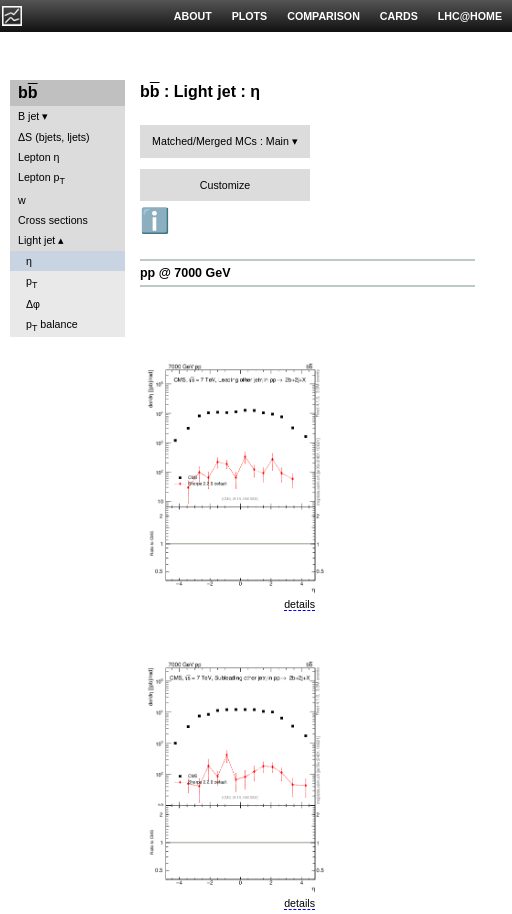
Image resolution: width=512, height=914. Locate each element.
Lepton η (38, 157)
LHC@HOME (470, 16)
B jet (28, 116)
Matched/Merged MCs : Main (220, 141)
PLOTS (250, 16)
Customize (225, 185)
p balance (52, 325)
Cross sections (53, 220)
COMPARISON (323, 16)
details (299, 604)
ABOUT (193, 16)
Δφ (33, 304)
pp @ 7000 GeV (185, 273)
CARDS (399, 16)
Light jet (36, 240)
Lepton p (41, 178)
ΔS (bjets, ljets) (54, 137)
